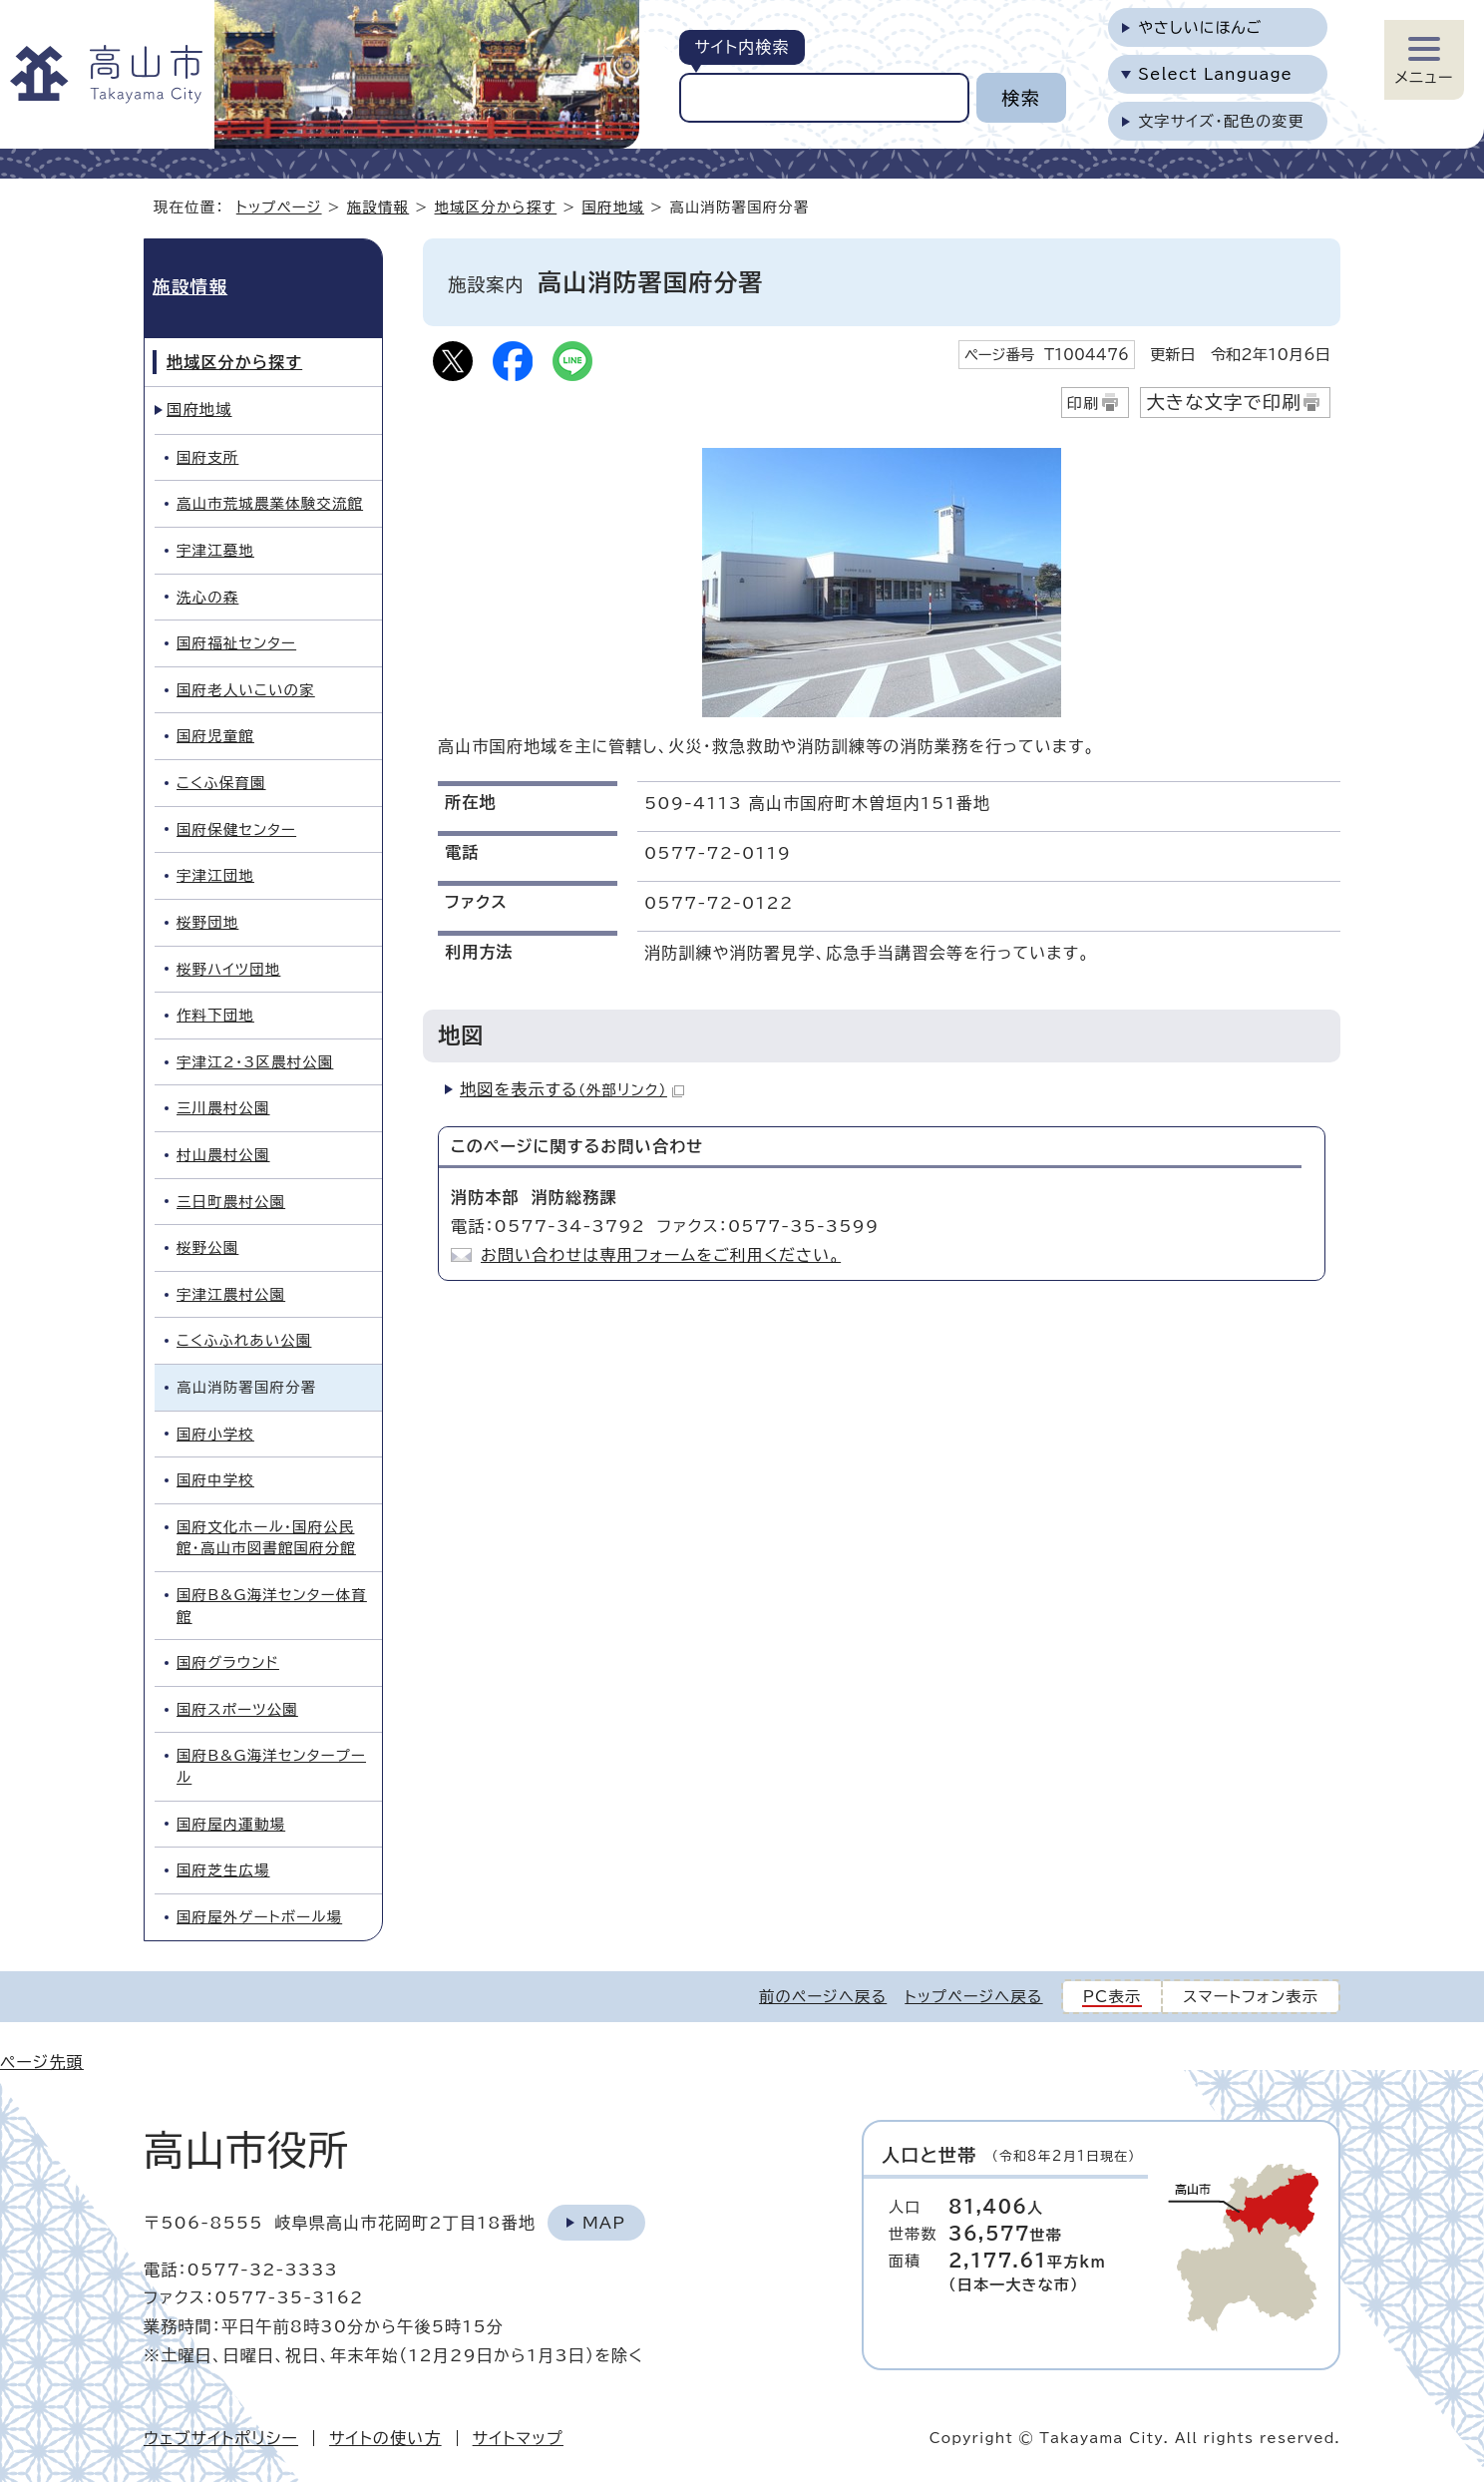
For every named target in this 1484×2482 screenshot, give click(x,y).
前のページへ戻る (823, 1996)
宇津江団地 (215, 875)
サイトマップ (518, 2438)
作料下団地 (215, 1015)
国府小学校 (215, 1434)
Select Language (1215, 74)
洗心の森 (207, 597)
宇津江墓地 (215, 550)
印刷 (1083, 403)
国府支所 (207, 457)
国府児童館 (215, 735)
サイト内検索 (741, 47)
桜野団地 (207, 922)
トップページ (279, 207)
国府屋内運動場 (231, 1824)
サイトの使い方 (385, 2438)
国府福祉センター (236, 642)
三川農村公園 (223, 1107)
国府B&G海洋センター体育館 (272, 1605)
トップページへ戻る (973, 1996)
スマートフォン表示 (1250, 1996)
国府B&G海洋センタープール (271, 1766)
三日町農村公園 (231, 1201)
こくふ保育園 (221, 782)
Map (603, 2223)
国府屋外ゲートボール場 (259, 1916)
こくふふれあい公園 (244, 1340)
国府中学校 (215, 1479)
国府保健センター (236, 829)
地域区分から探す (496, 207)
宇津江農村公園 (231, 1294)
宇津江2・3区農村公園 (255, 1061)
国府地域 (613, 207)
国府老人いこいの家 (246, 689)
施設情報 (378, 207)
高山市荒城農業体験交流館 (270, 503)
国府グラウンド (228, 1662)
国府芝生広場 (223, 1869)
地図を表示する (572, 1089)
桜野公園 (207, 1247)
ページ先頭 (42, 2062)
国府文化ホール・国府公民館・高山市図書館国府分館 (266, 1537)
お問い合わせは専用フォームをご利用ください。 (661, 1255)
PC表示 (1112, 1996)
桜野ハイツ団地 (228, 969)
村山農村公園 (223, 1154)
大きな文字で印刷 (1223, 402)
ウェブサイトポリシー (221, 2438)
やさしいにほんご (1200, 27)
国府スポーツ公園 (237, 1709)
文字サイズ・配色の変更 (1221, 121)
